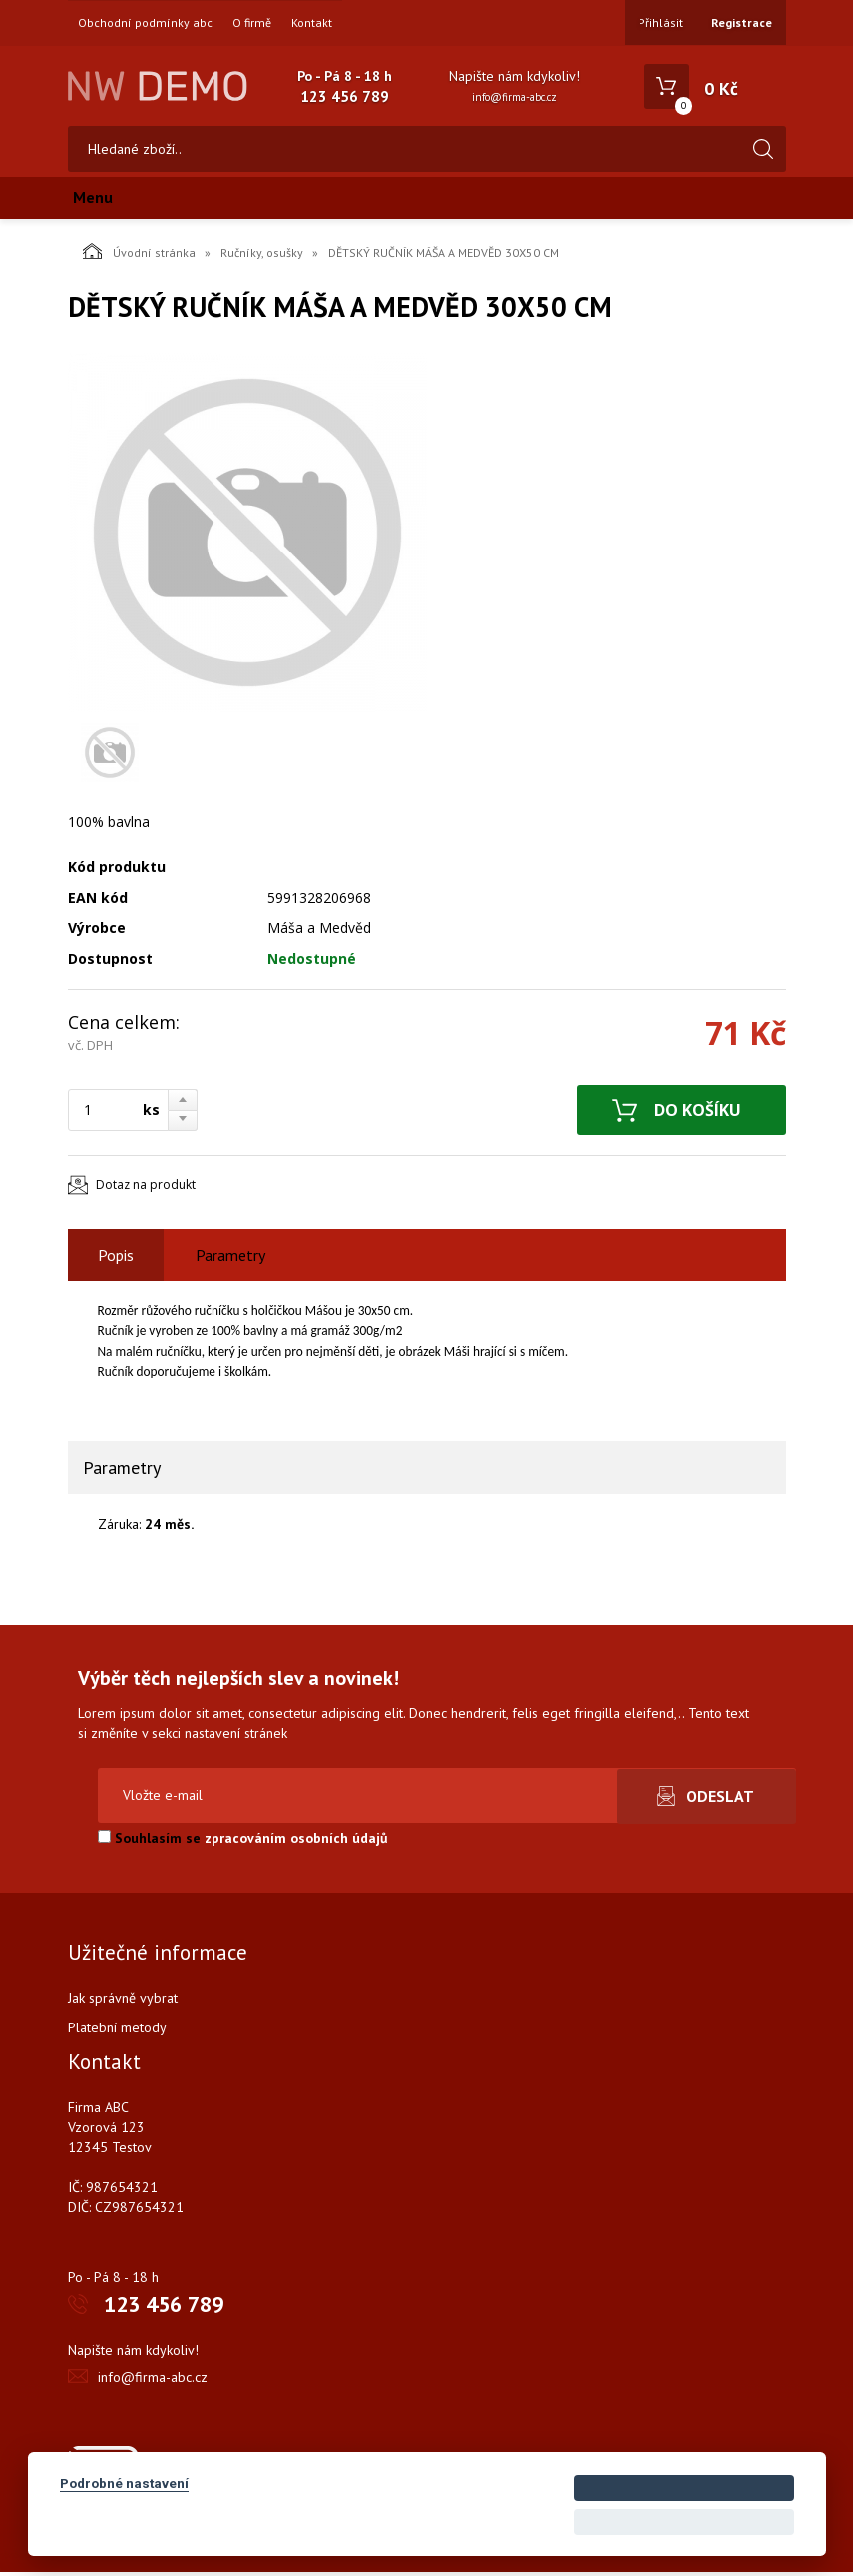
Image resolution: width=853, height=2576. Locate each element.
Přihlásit (661, 22)
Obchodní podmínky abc (145, 23)
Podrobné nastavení (124, 2483)
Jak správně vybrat (123, 2002)
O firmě (251, 23)
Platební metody (117, 2031)
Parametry (230, 1259)
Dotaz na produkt (146, 1189)
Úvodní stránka (139, 255)
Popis (116, 1259)
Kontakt (311, 23)
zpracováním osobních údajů (296, 1842)
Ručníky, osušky (261, 256)
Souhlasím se (243, 1842)
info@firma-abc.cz (514, 97)
